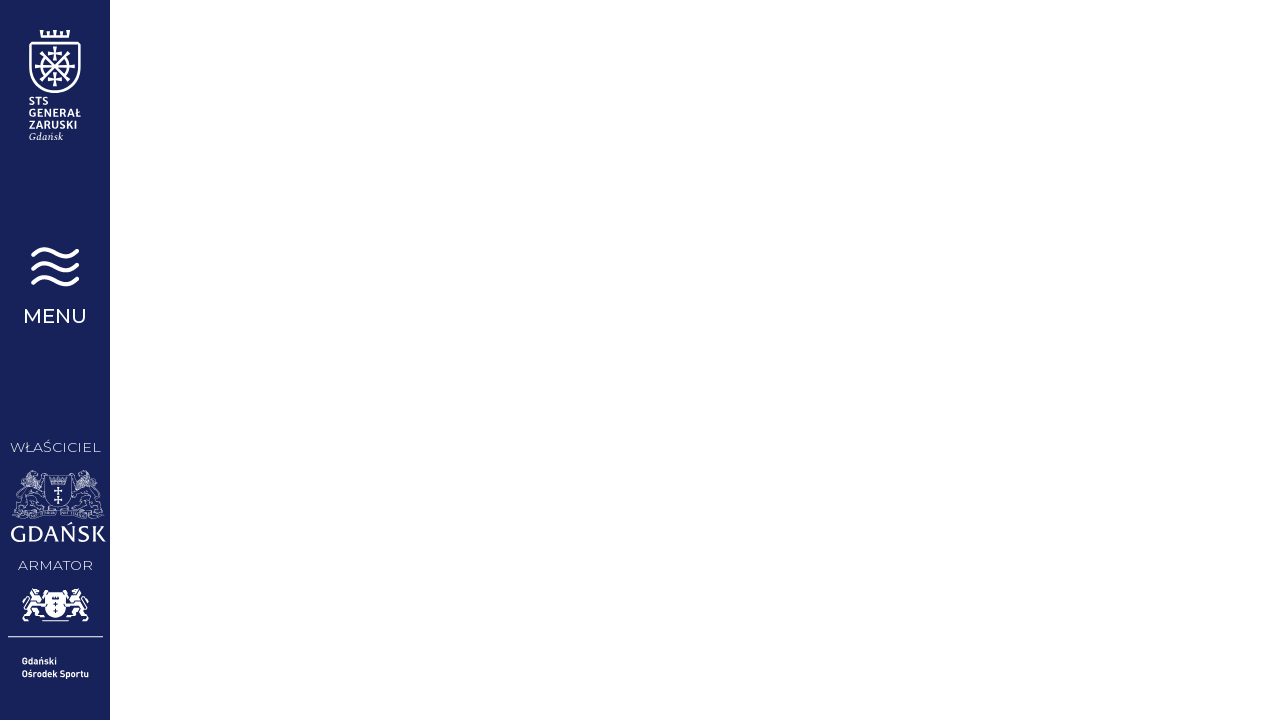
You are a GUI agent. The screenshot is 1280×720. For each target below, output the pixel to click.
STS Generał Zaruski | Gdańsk (55, 85)
